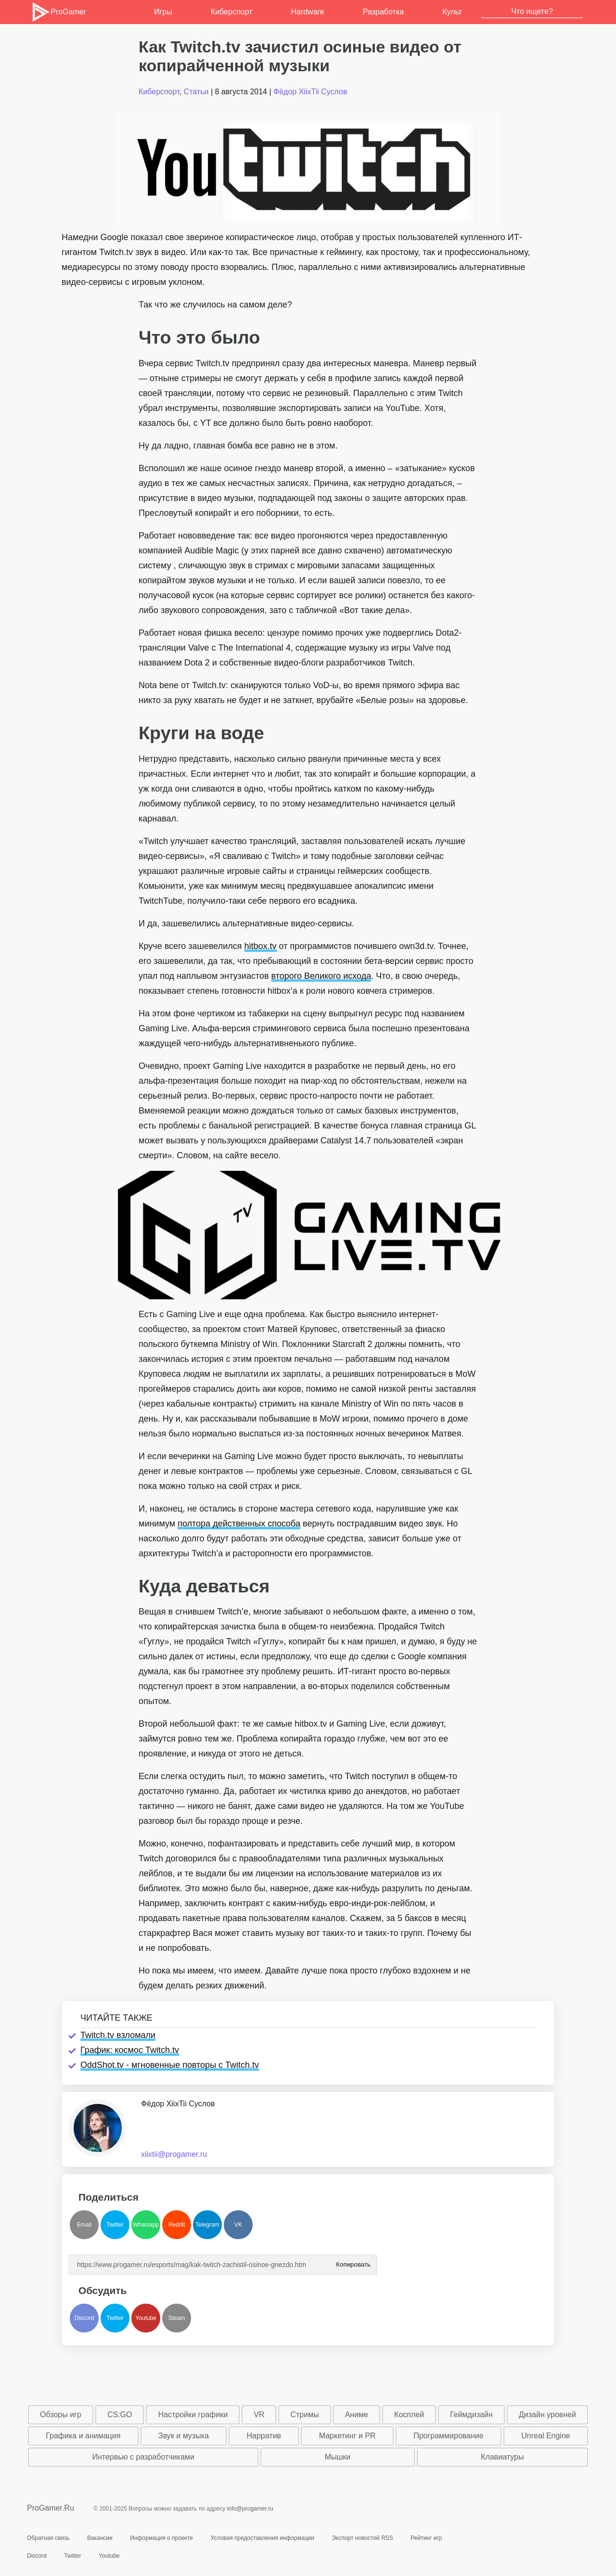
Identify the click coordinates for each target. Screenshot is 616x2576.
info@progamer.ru (250, 2508)
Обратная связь (48, 2538)
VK (238, 2224)
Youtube (145, 2318)
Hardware (307, 12)
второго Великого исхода (321, 976)
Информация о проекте (161, 2538)
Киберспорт (231, 12)
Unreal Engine (545, 2436)
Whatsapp (146, 2224)
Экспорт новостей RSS (362, 2538)
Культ (452, 12)
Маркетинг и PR (347, 2436)
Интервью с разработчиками (143, 2457)
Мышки (338, 2457)
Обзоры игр (60, 2414)
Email (84, 2224)
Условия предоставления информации (262, 2538)
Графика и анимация (83, 2436)
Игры (163, 12)
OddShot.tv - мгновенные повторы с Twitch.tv (169, 2065)
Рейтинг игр (426, 2538)
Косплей (409, 2414)
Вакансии (100, 2538)
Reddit (176, 2224)
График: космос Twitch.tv (129, 2050)
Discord (84, 2318)
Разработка (383, 12)
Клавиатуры (502, 2457)
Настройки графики (193, 2414)
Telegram (207, 2224)
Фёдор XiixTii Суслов (310, 92)
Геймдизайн (471, 2414)
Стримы (304, 2414)
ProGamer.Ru (50, 2508)
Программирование (448, 2436)
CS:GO (119, 2414)
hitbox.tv (260, 946)
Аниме (356, 2414)
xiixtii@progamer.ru (174, 2154)
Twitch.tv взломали (117, 2035)
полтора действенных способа (239, 1523)
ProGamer (58, 12)
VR (259, 2414)
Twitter (114, 2224)
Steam (176, 2318)
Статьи (196, 92)
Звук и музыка (183, 2436)
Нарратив (264, 2436)
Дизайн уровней (547, 2414)
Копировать (353, 2261)
